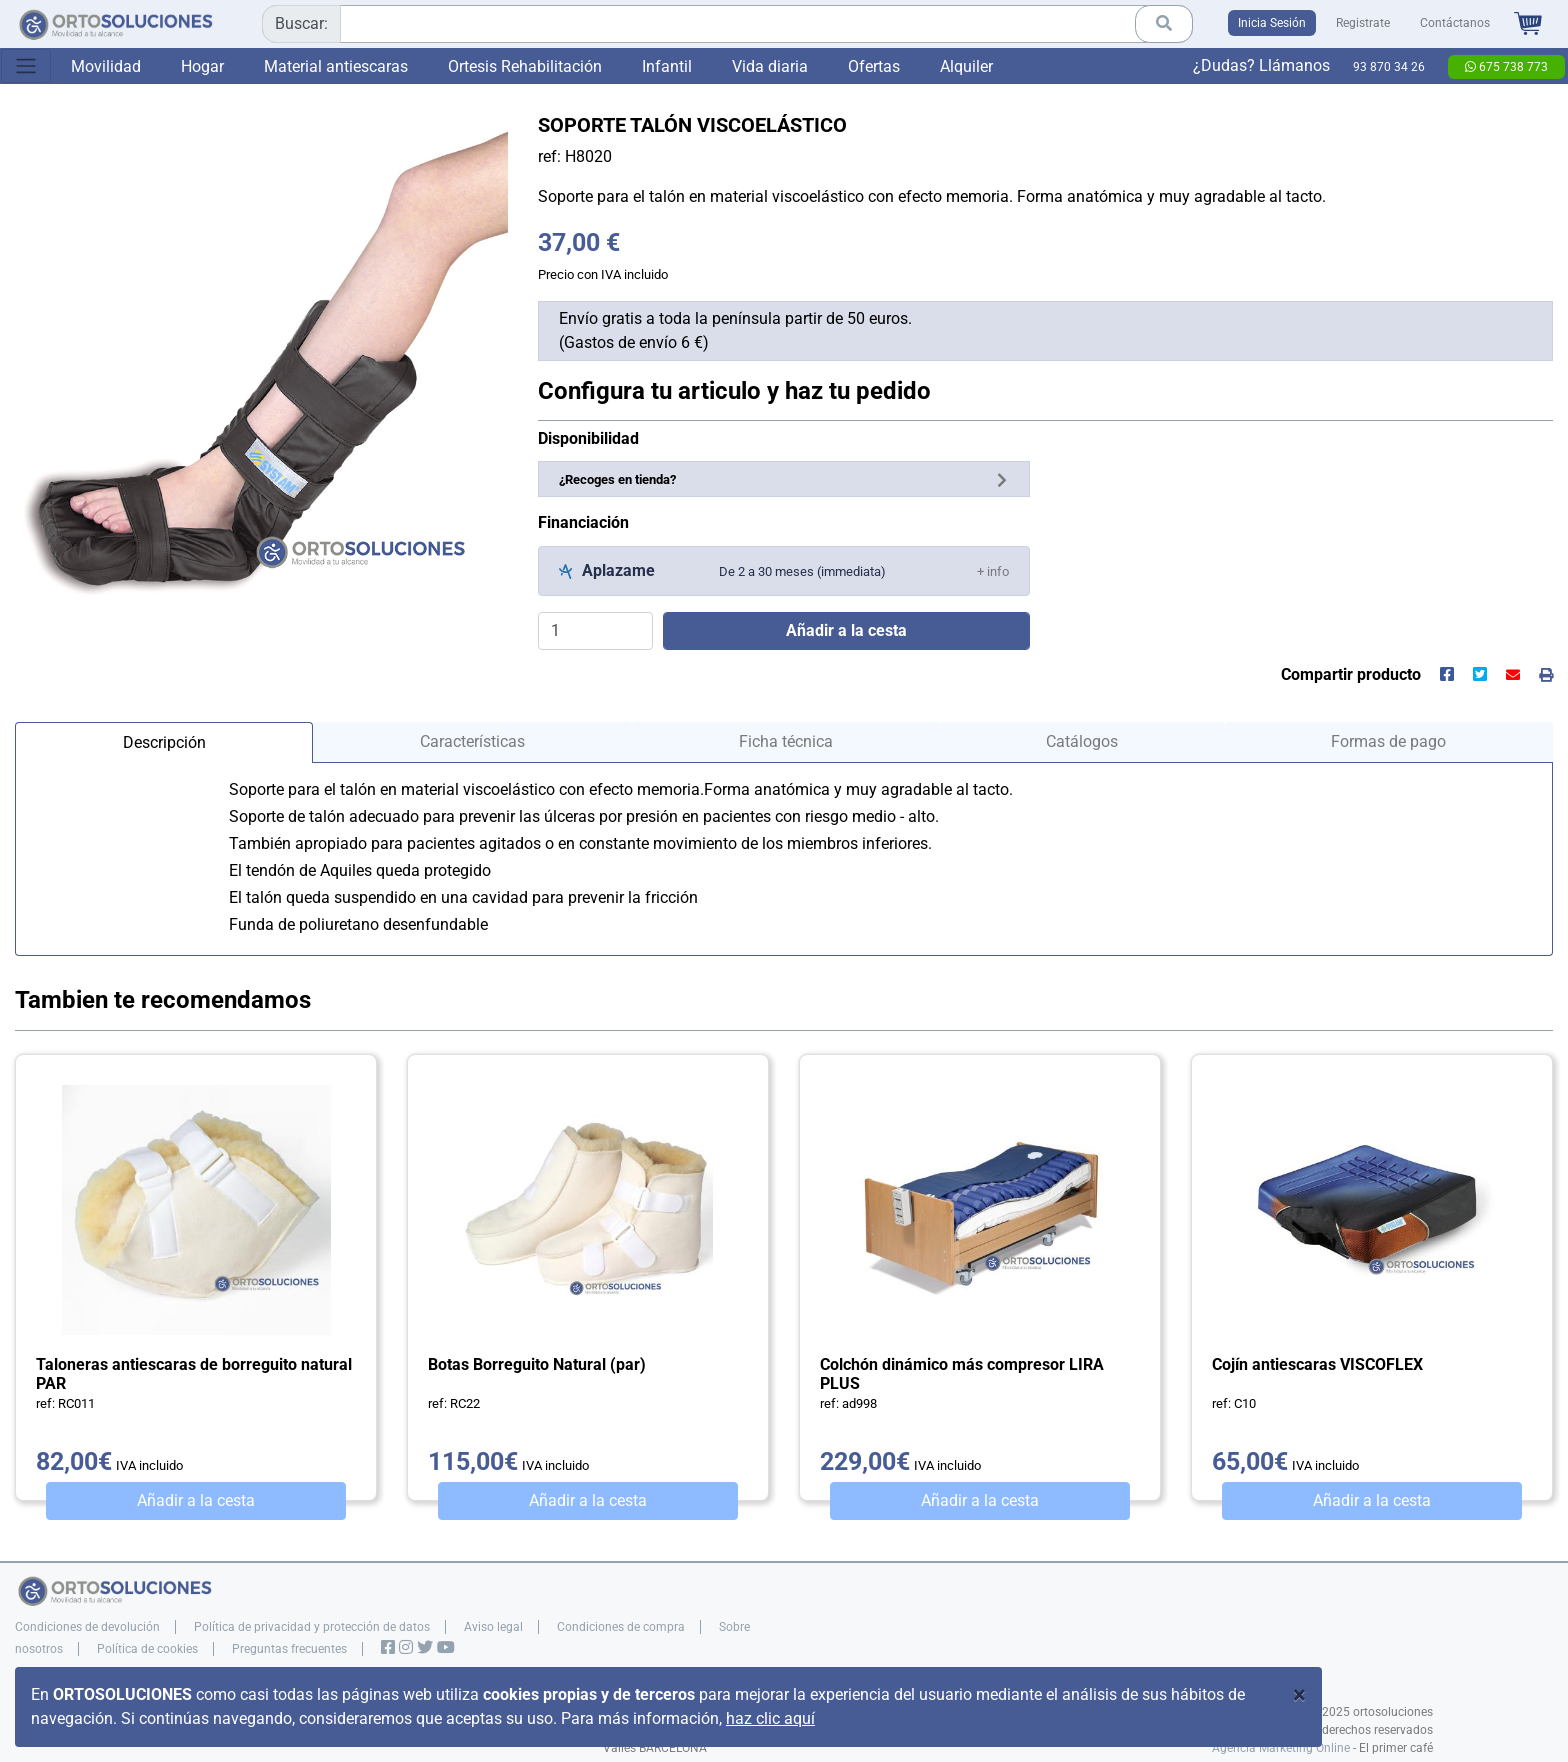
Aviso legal (493, 1627)
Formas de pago (1388, 741)
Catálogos (1082, 741)
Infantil (667, 66)
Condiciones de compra (621, 1627)
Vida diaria (770, 66)
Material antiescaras (336, 66)
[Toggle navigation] (26, 66)
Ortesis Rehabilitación (525, 66)
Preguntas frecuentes (289, 1649)
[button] (993, 570)
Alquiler (966, 66)
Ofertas (874, 66)
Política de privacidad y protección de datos (312, 1627)
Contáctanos (1455, 23)
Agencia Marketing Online (1281, 1748)
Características (472, 741)
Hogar (202, 66)
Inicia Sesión (1272, 23)
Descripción (164, 742)
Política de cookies (147, 1649)
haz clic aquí (770, 1718)
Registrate (1363, 23)
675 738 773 (1506, 67)
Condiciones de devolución (87, 1627)
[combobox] (727, 24)
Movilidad (106, 66)
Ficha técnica (786, 741)
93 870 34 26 (1389, 67)
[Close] (1299, 1695)
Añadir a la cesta (196, 1500)
